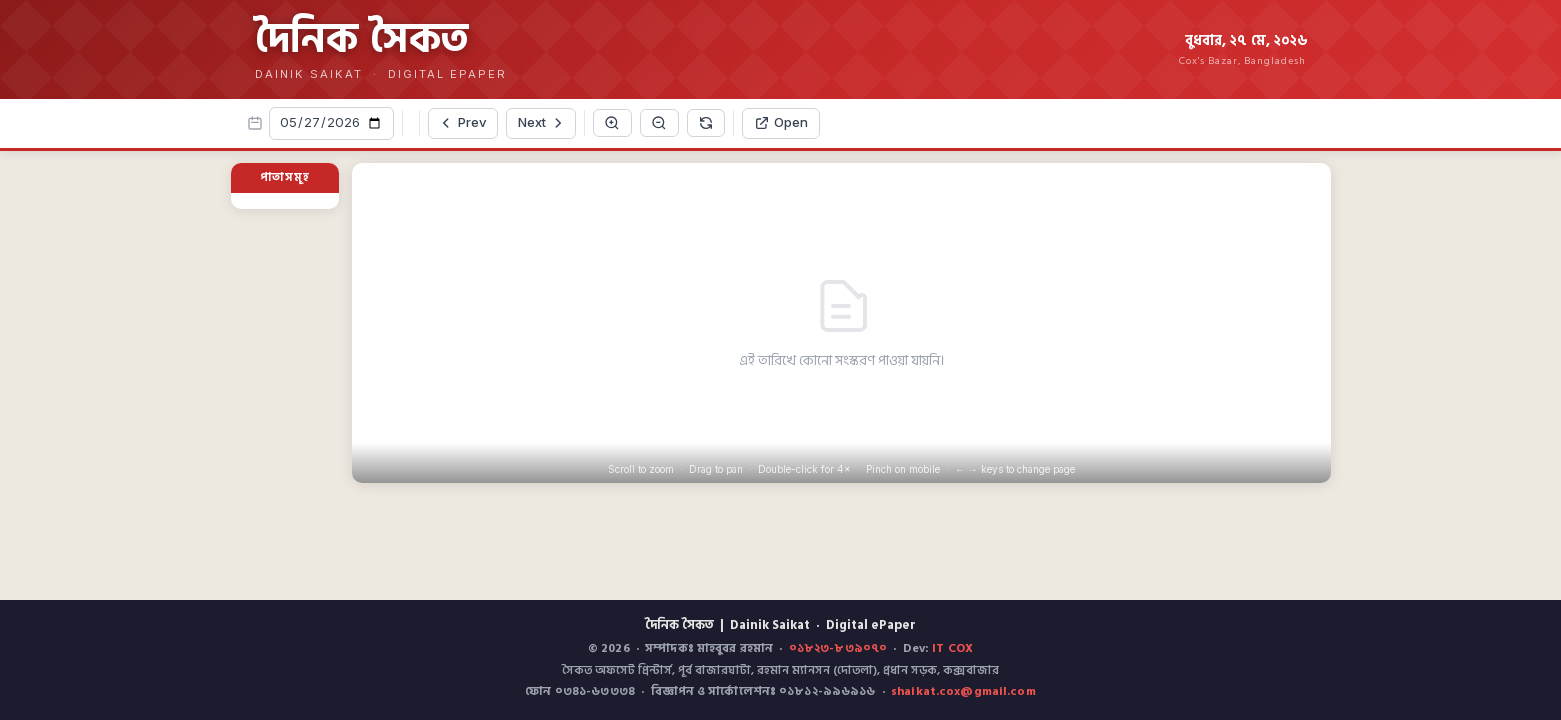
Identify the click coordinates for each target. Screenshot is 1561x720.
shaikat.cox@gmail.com (963, 691)
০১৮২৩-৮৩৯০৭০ (838, 648)
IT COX (952, 648)
